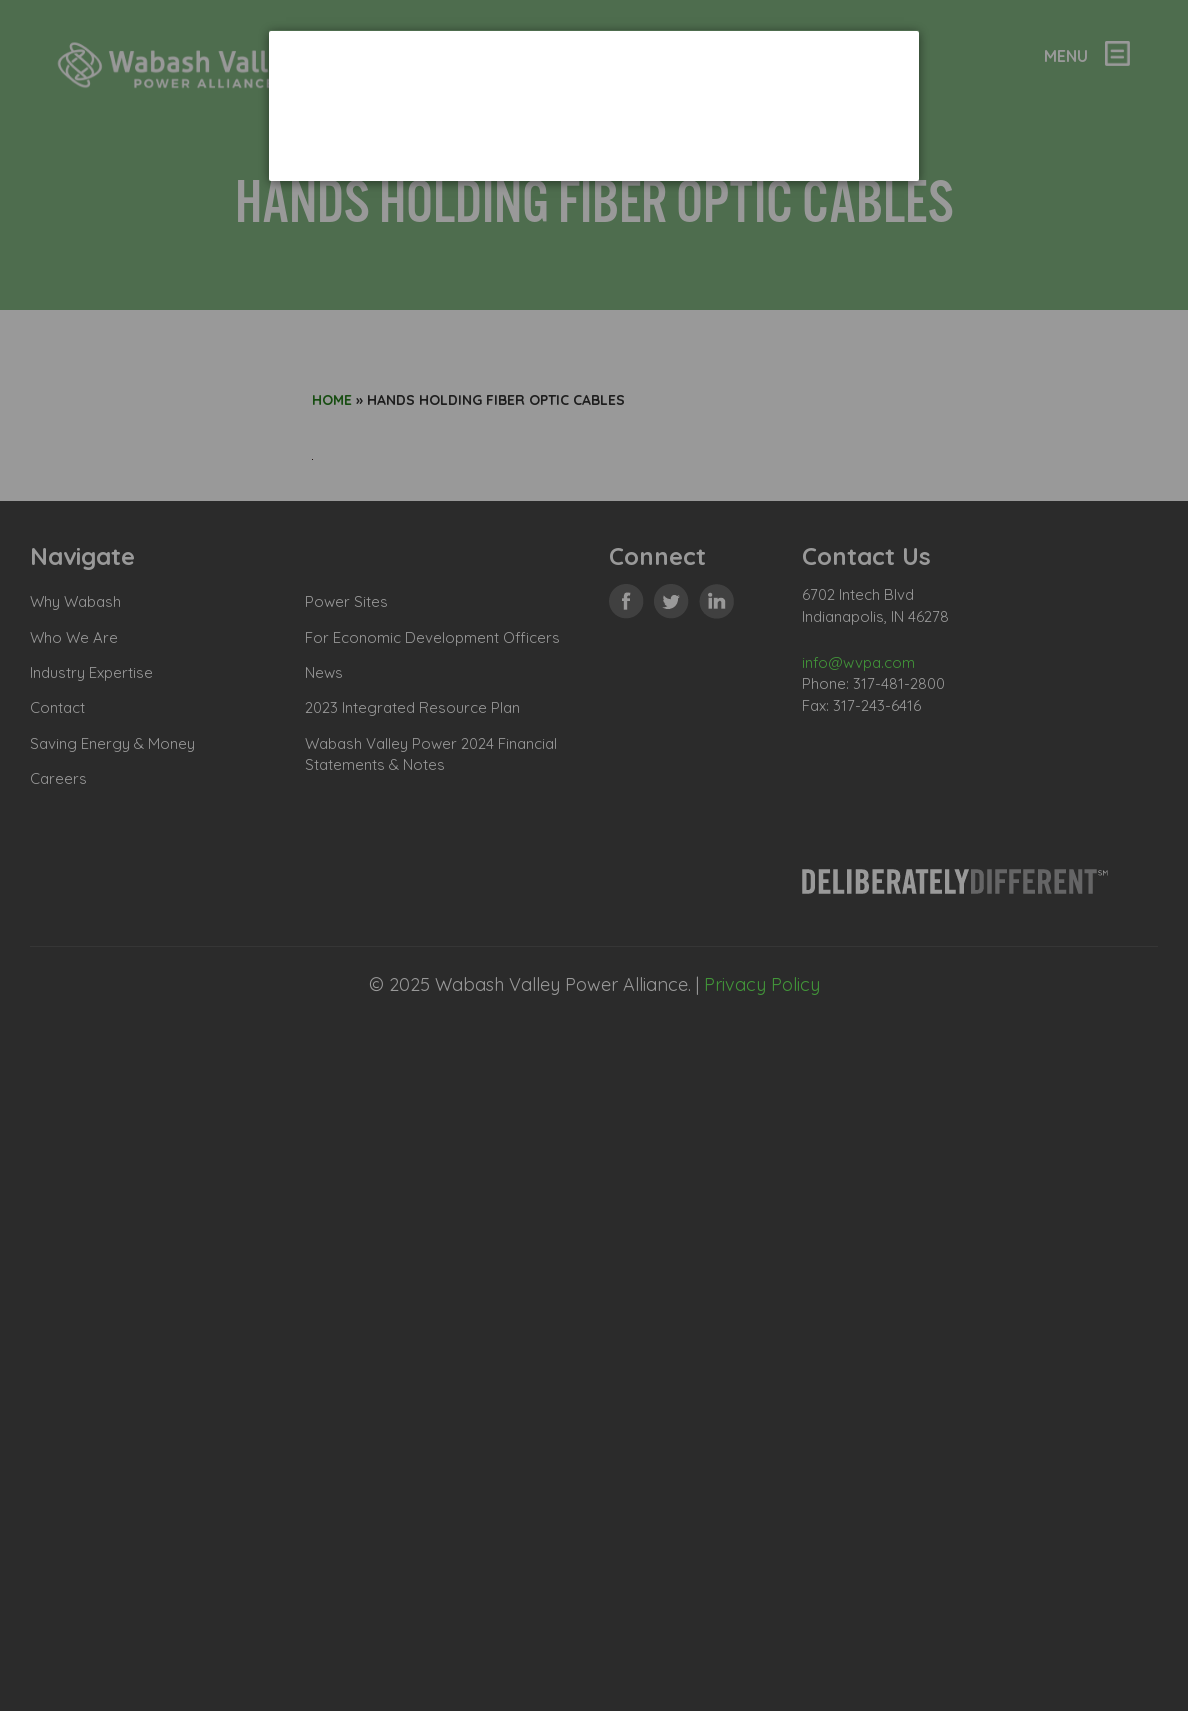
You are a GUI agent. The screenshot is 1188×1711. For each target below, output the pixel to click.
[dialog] (594, 105)
